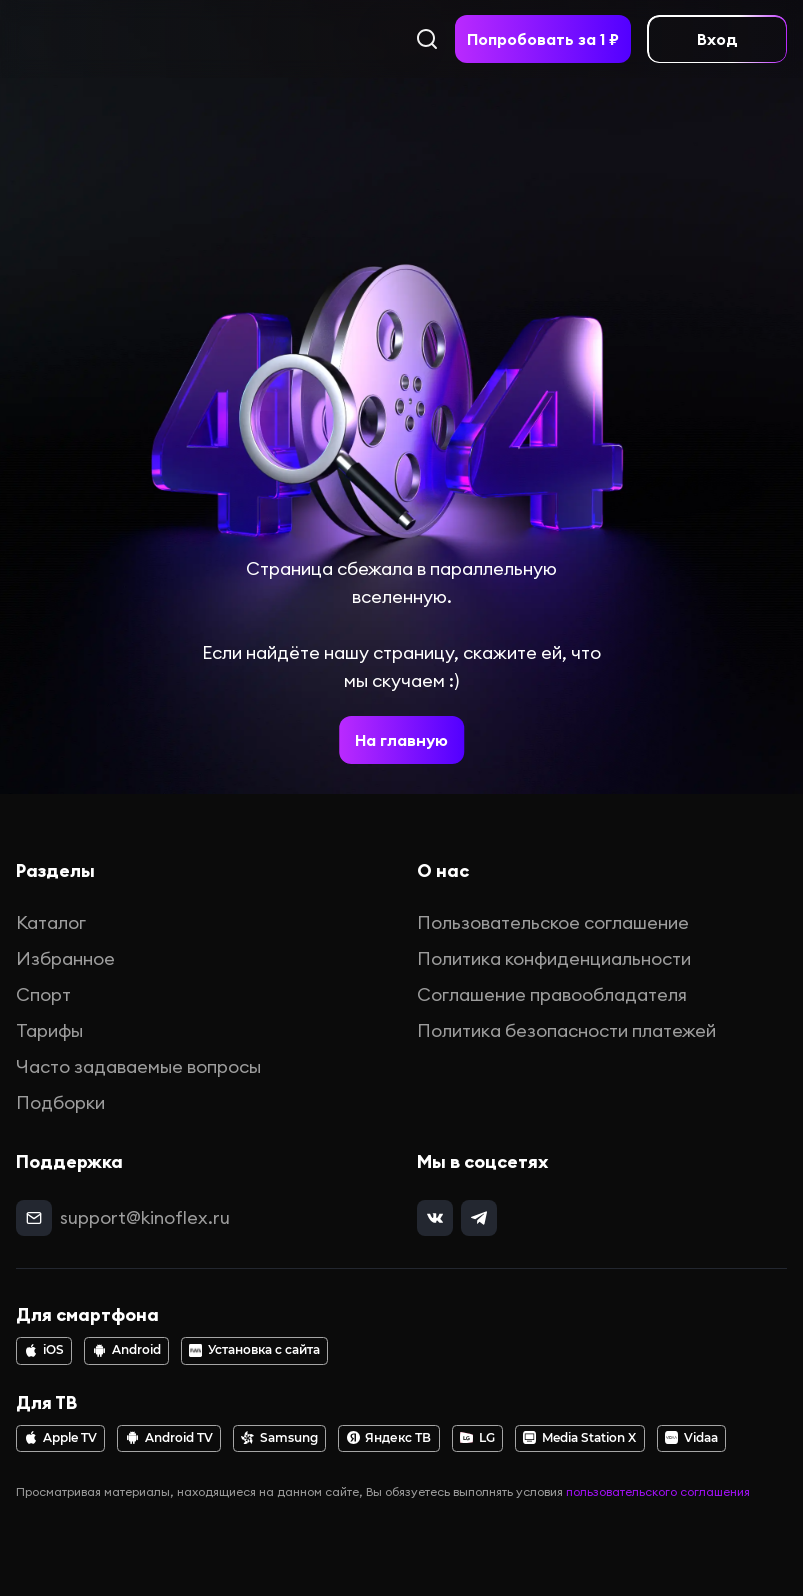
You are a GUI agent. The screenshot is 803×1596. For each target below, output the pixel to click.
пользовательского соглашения (658, 1491)
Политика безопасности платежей (566, 1030)
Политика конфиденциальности (554, 958)
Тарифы (49, 1030)
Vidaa (691, 1438)
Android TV (169, 1438)
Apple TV (60, 1438)
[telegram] (479, 1218)
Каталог (51, 922)
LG (477, 1438)
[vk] (435, 1218)
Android (127, 1350)
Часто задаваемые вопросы (138, 1066)
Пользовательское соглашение (553, 922)
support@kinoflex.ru (145, 1217)
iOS (44, 1350)
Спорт (43, 994)
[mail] (34, 1218)
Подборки (60, 1102)
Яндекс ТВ (389, 1438)
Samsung (279, 1438)
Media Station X (579, 1438)
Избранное (65, 958)
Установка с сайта (254, 1350)
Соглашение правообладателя (552, 994)
